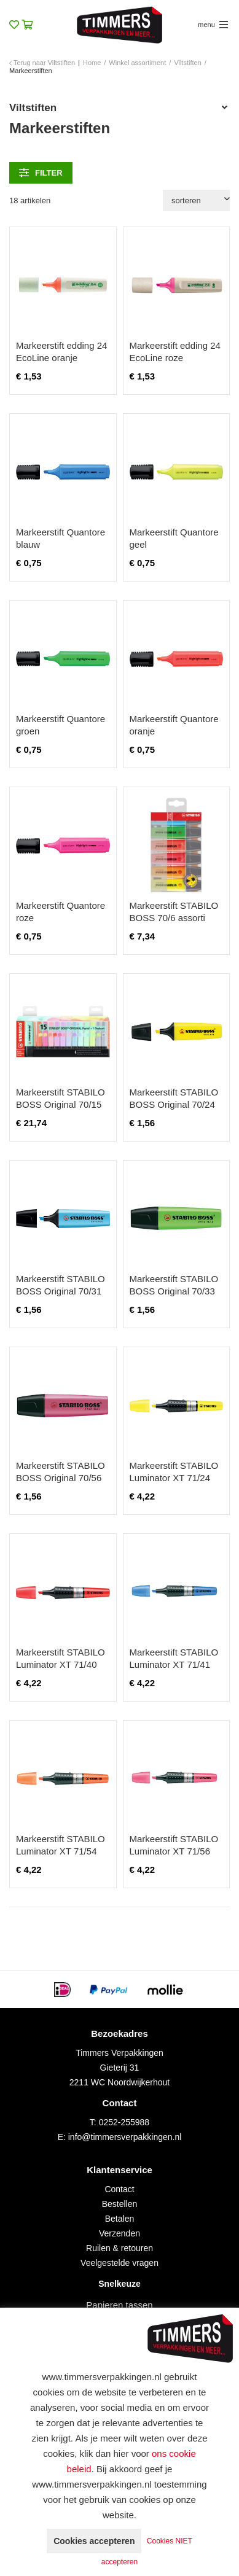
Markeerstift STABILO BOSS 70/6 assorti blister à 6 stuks (174, 917)
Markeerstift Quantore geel (174, 538)
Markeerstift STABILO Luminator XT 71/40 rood (60, 1664)
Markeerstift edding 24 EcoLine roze (175, 351)
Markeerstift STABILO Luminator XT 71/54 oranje (60, 1851)
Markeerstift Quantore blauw (60, 538)
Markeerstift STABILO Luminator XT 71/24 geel (174, 1477)
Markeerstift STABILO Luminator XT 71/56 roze (174, 1851)
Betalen (119, 2219)
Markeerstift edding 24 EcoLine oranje (61, 351)
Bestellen (120, 2204)
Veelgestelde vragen (119, 2263)
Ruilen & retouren (119, 2248)
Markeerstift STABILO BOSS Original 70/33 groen (174, 1291)
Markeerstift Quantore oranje (174, 725)
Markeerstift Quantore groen (60, 725)
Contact (119, 2189)
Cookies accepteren (94, 2541)
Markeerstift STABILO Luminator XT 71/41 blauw (174, 1664)
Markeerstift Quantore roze (60, 911)
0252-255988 (124, 2122)
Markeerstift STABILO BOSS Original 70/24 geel (174, 1104)
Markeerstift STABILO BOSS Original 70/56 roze (60, 1477)
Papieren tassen (119, 2305)
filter (41, 172)
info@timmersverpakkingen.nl (125, 2137)
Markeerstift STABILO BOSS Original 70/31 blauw (60, 1291)
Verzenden (119, 2233)
